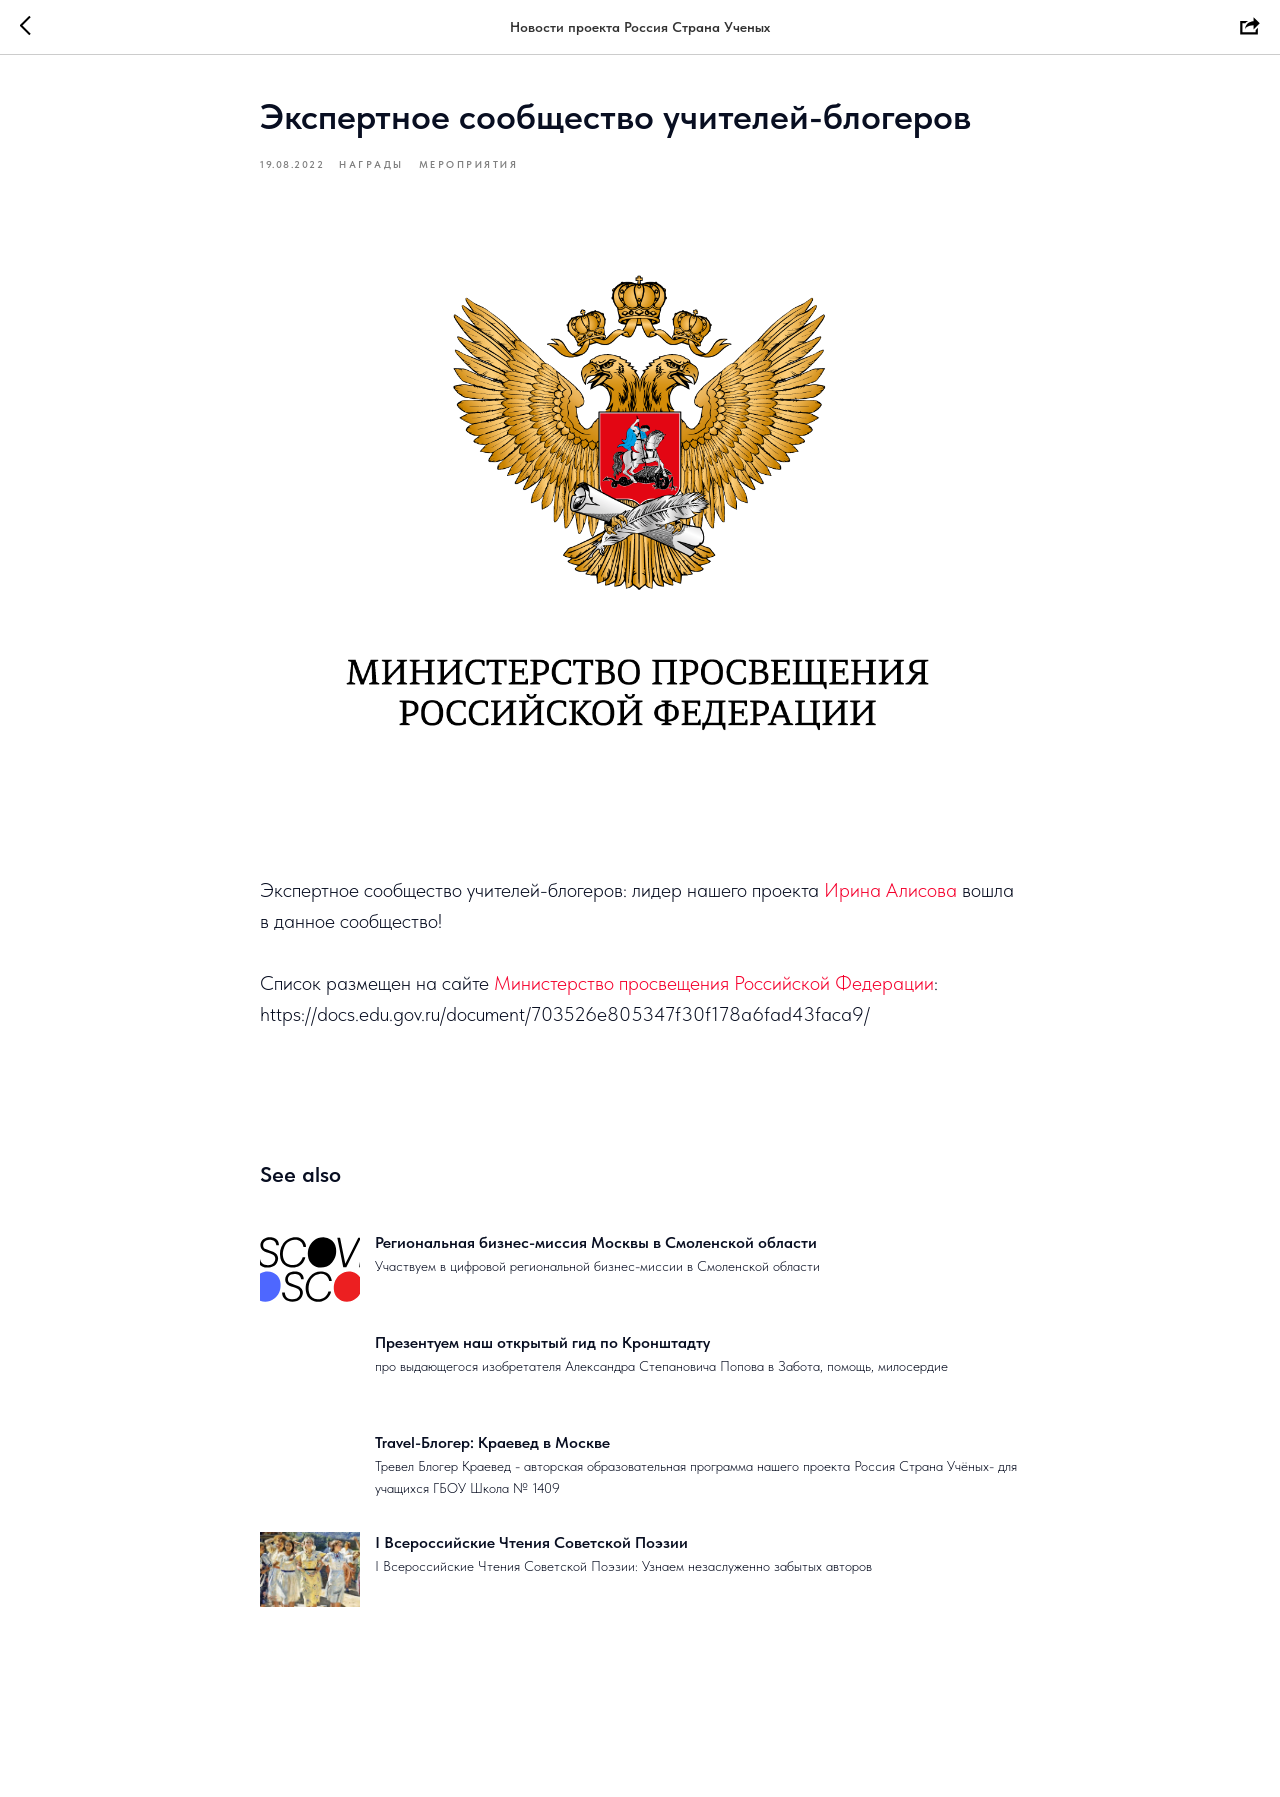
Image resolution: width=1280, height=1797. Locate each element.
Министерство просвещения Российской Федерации (714, 983)
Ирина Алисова (890, 890)
